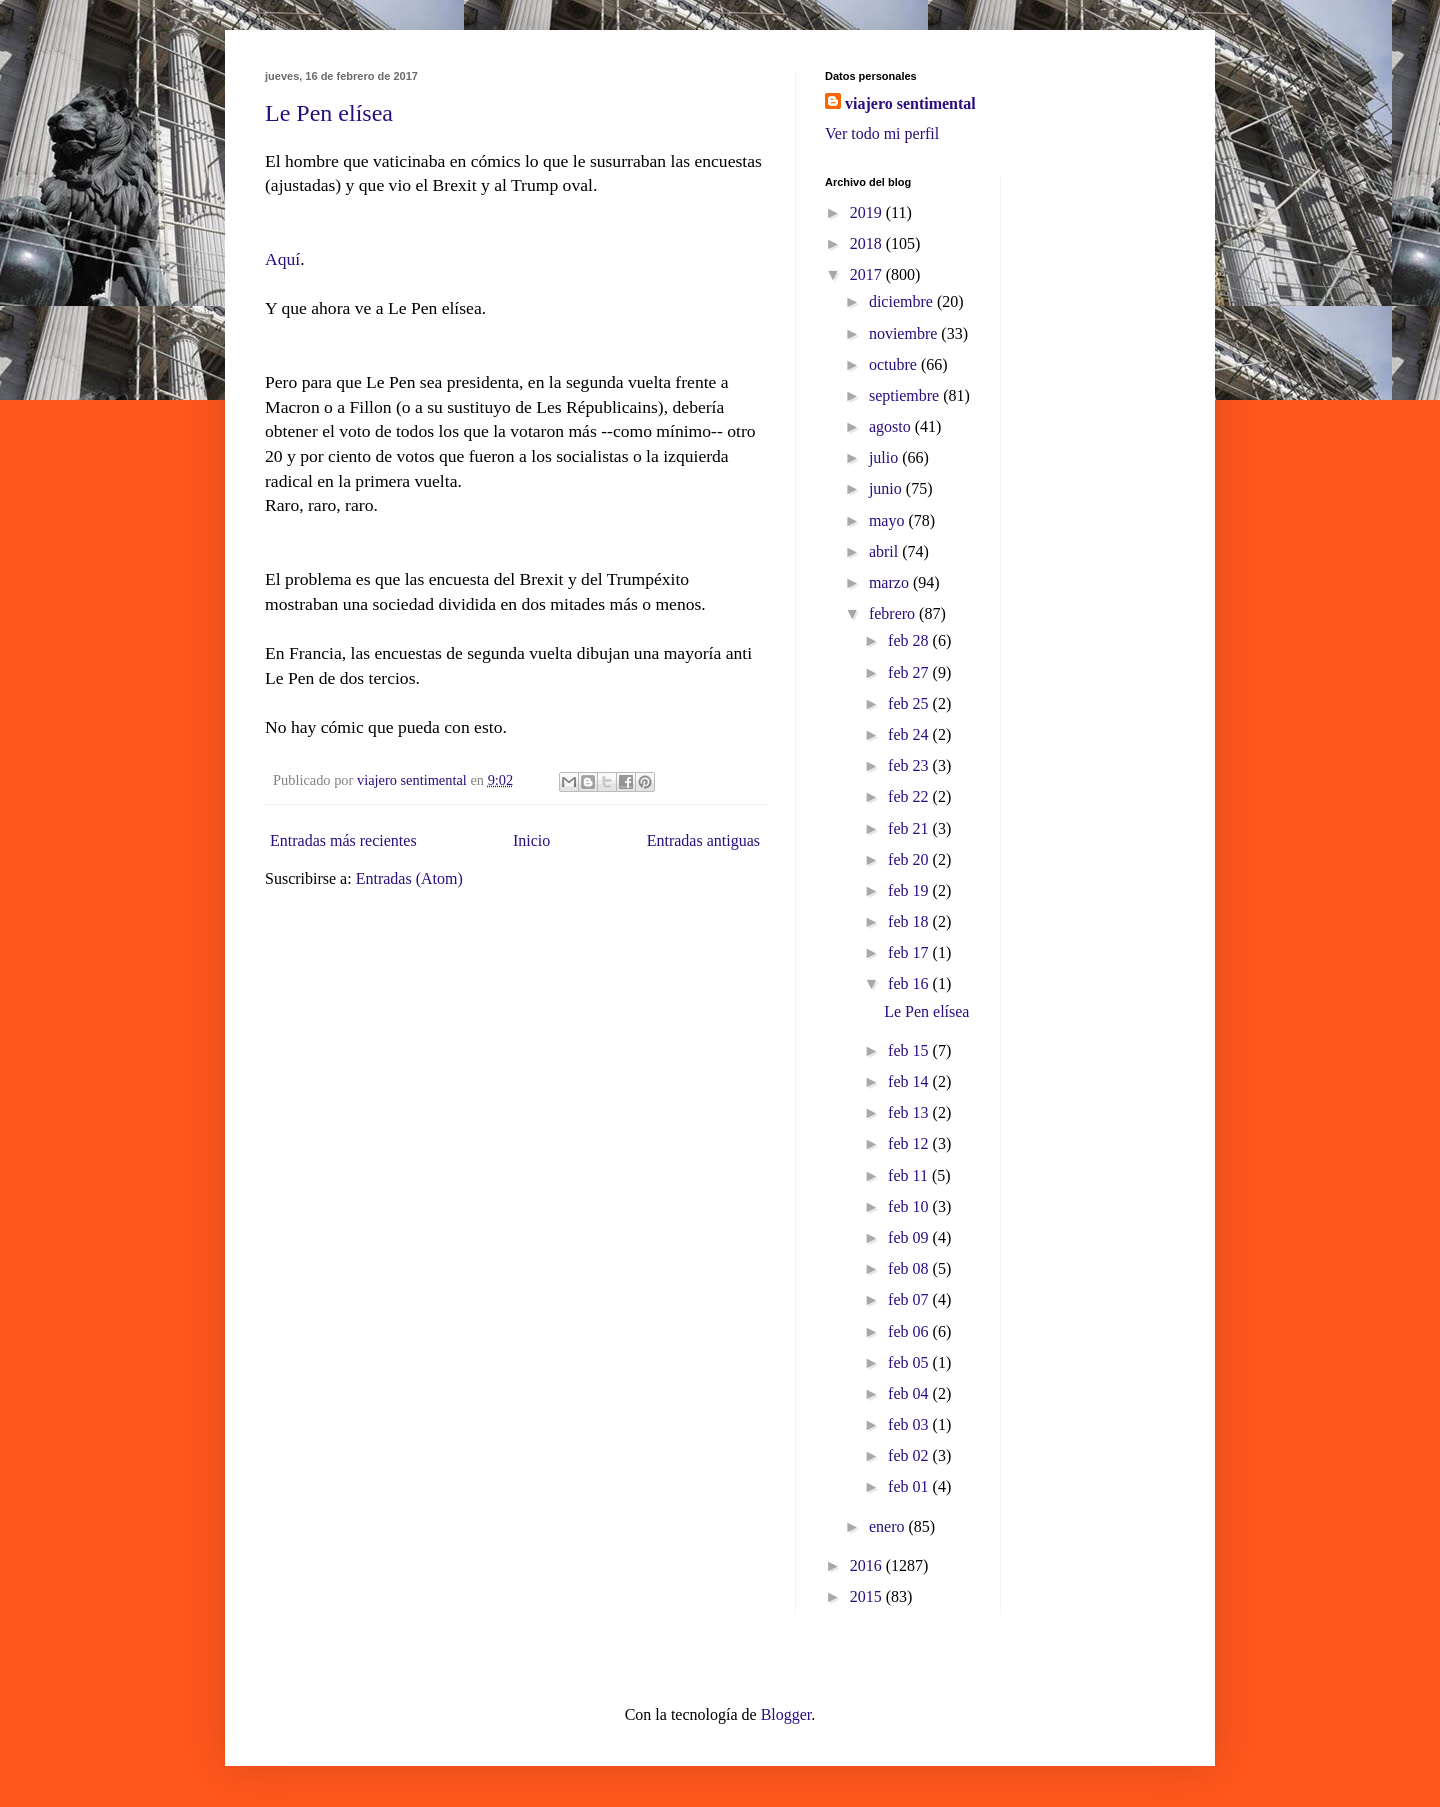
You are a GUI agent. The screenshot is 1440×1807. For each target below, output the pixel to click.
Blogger (786, 1714)
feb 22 (910, 796)
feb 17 (910, 952)
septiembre (906, 395)
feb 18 (910, 921)
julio (885, 457)
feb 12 (910, 1143)
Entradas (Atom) (409, 878)
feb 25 (910, 703)
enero (889, 1526)
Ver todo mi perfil (882, 133)
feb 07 (910, 1299)
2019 (868, 212)
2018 (868, 243)
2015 (868, 1596)
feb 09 (910, 1237)
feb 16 (910, 983)
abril (885, 551)
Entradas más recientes (343, 840)
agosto (892, 426)
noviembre (905, 333)
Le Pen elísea (329, 113)
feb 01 (910, 1486)
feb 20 (910, 859)
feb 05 (910, 1362)
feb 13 (910, 1112)
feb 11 (910, 1175)
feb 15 (910, 1050)
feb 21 (910, 828)
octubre (895, 364)
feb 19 (910, 890)
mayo (889, 520)
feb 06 (910, 1331)
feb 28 (910, 640)
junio (887, 488)
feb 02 (910, 1455)
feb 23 (910, 765)
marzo (891, 582)
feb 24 (910, 734)
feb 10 (910, 1206)
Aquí (282, 259)
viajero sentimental (910, 103)
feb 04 (910, 1393)
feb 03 (910, 1424)
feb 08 (910, 1268)
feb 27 (910, 672)
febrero (894, 613)
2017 (868, 274)
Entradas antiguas (703, 840)
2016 (868, 1565)
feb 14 (910, 1081)
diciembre (903, 301)
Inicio (531, 840)
